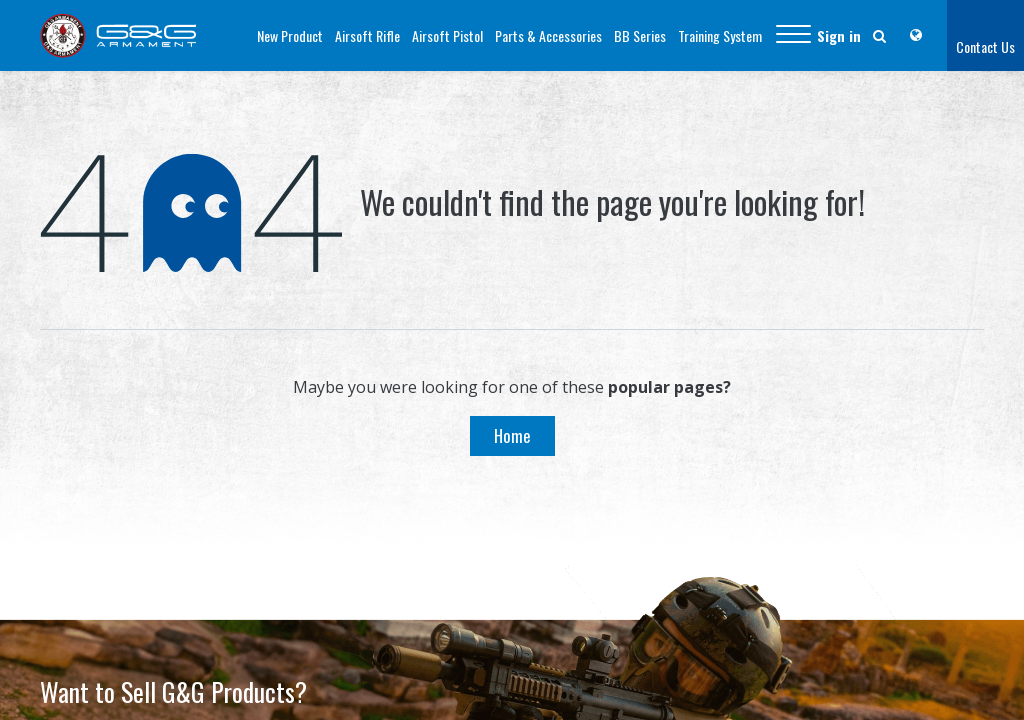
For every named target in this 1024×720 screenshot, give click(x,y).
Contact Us (985, 46)
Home (512, 435)
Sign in (839, 35)
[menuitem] (290, 35)
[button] (793, 36)
